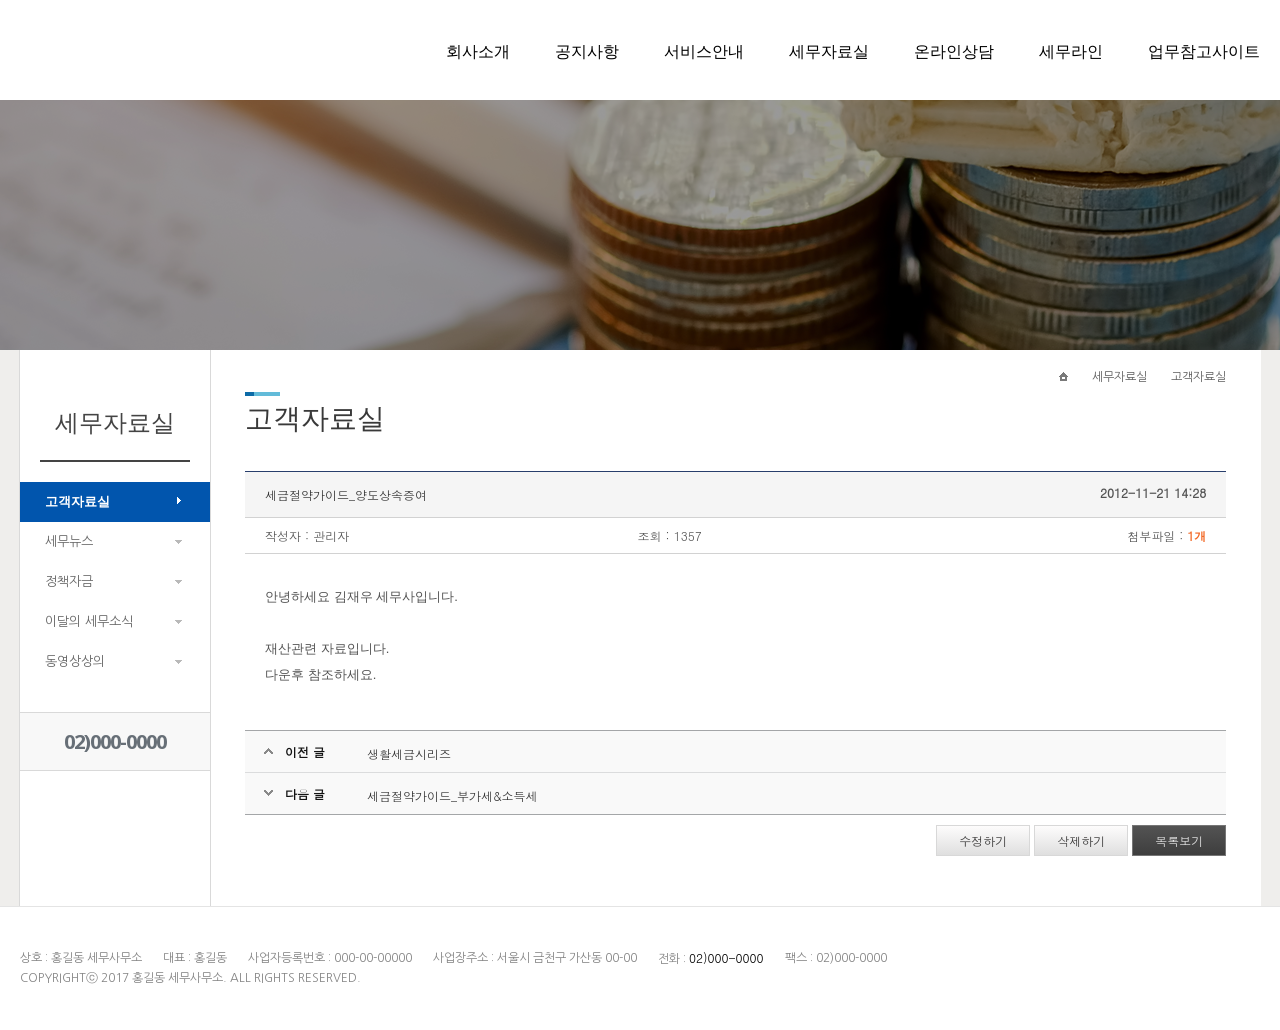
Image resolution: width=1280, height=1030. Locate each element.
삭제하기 (1081, 840)
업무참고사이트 (1204, 51)
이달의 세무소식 (89, 621)
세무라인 (1071, 51)
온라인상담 (954, 51)
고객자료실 (77, 501)
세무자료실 (829, 51)
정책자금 (69, 581)
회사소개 (478, 51)
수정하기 (983, 840)
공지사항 (587, 51)
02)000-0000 (115, 741)
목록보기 (1179, 840)
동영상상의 (75, 661)
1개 (1196, 535)
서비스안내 (704, 51)
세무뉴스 (69, 541)
